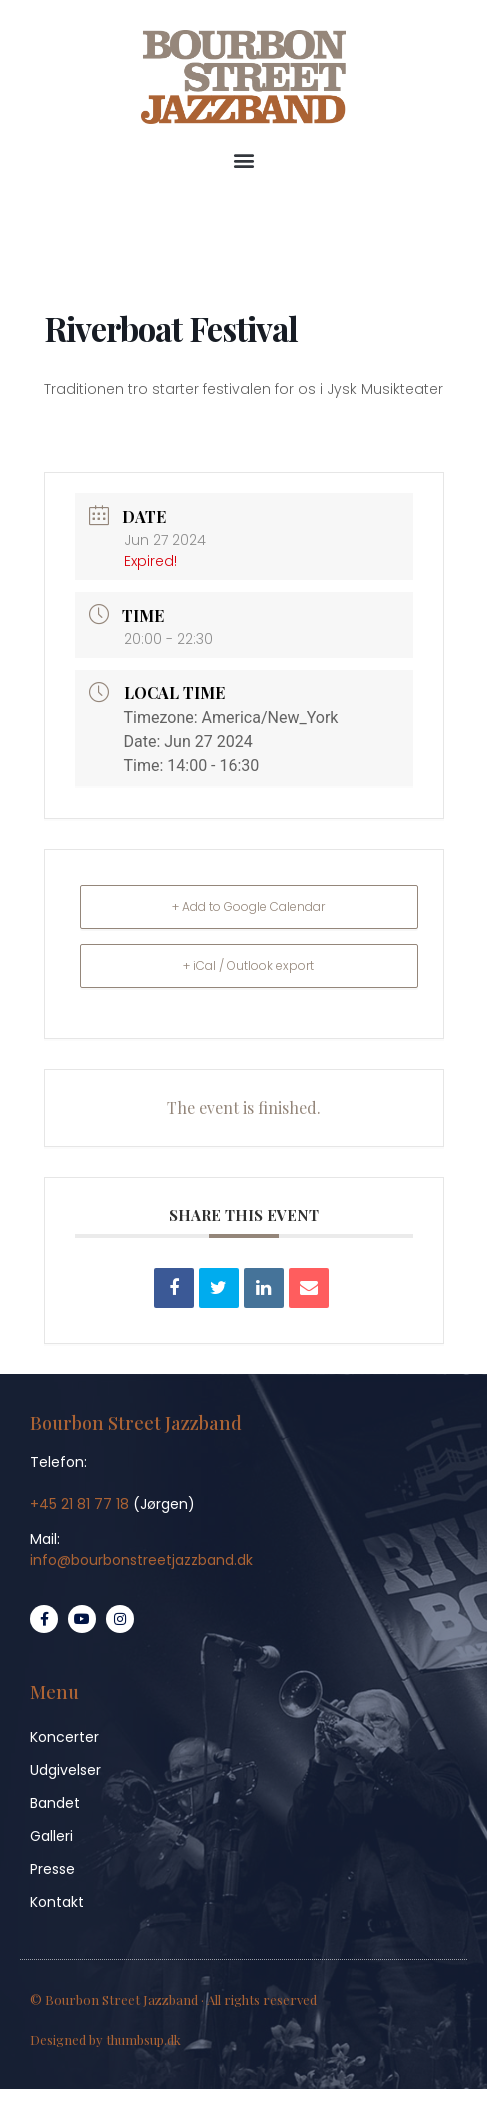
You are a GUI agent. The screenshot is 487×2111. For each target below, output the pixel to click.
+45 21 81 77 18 (79, 1504)
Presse (52, 1869)
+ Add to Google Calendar (248, 906)
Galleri (51, 1836)
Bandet (55, 1803)
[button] (243, 160)
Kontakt (57, 1902)
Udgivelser (65, 1770)
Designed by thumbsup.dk (105, 2039)
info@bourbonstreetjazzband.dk (141, 1560)
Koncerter (64, 1737)
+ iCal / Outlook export (248, 965)
